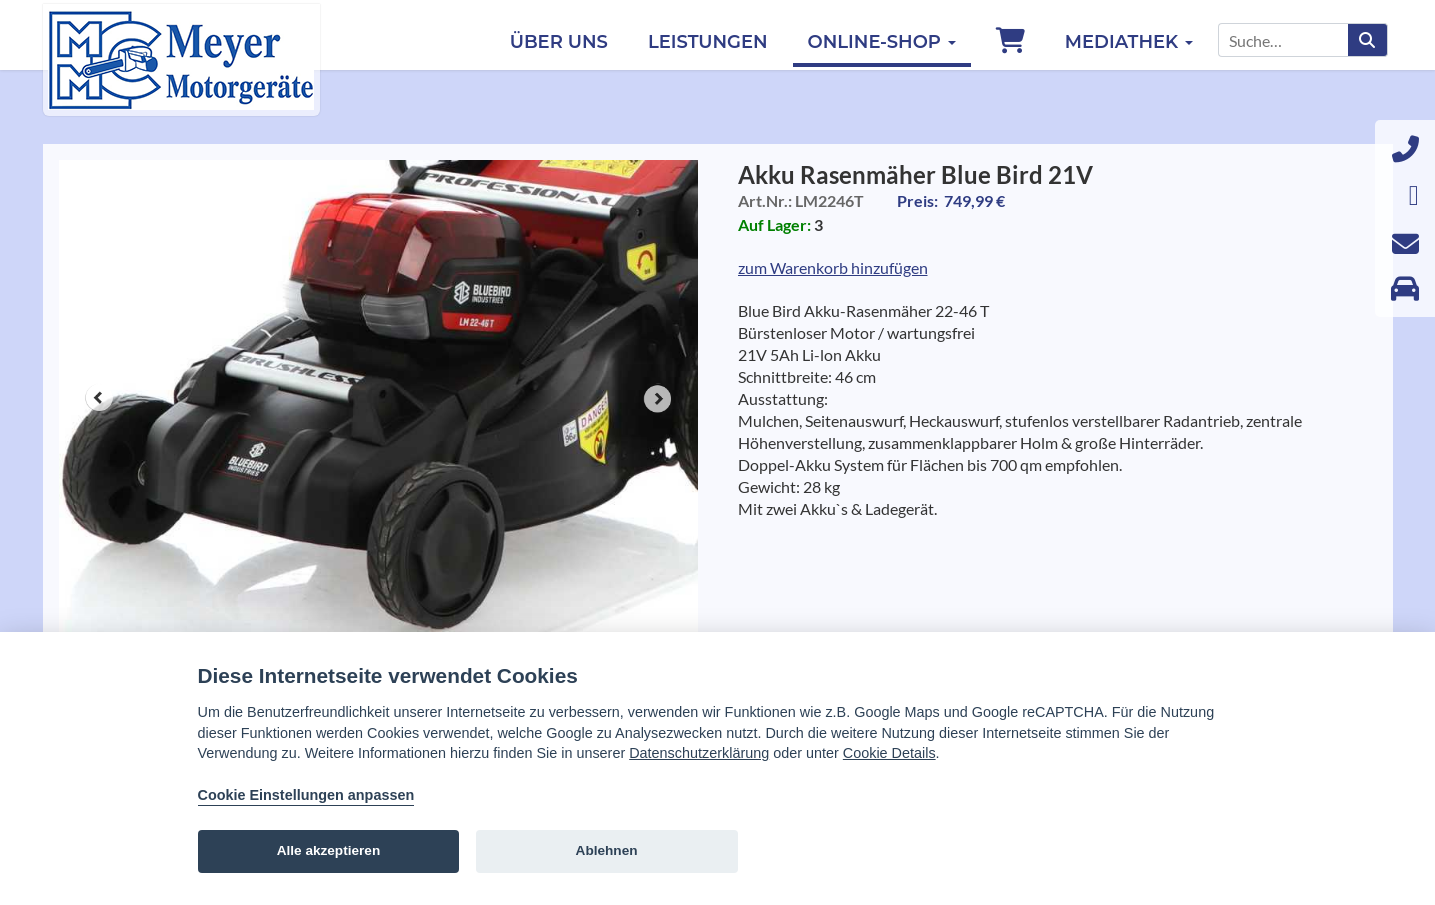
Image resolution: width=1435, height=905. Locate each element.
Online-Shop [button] (882, 42)
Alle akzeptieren (329, 850)
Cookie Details (889, 753)
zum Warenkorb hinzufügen (833, 267)
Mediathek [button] (1129, 42)
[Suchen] (1367, 40)
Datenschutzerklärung (699, 753)
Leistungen (708, 42)
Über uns (559, 42)
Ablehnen (607, 850)
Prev (99, 399)
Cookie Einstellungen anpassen (306, 795)
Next (658, 399)
